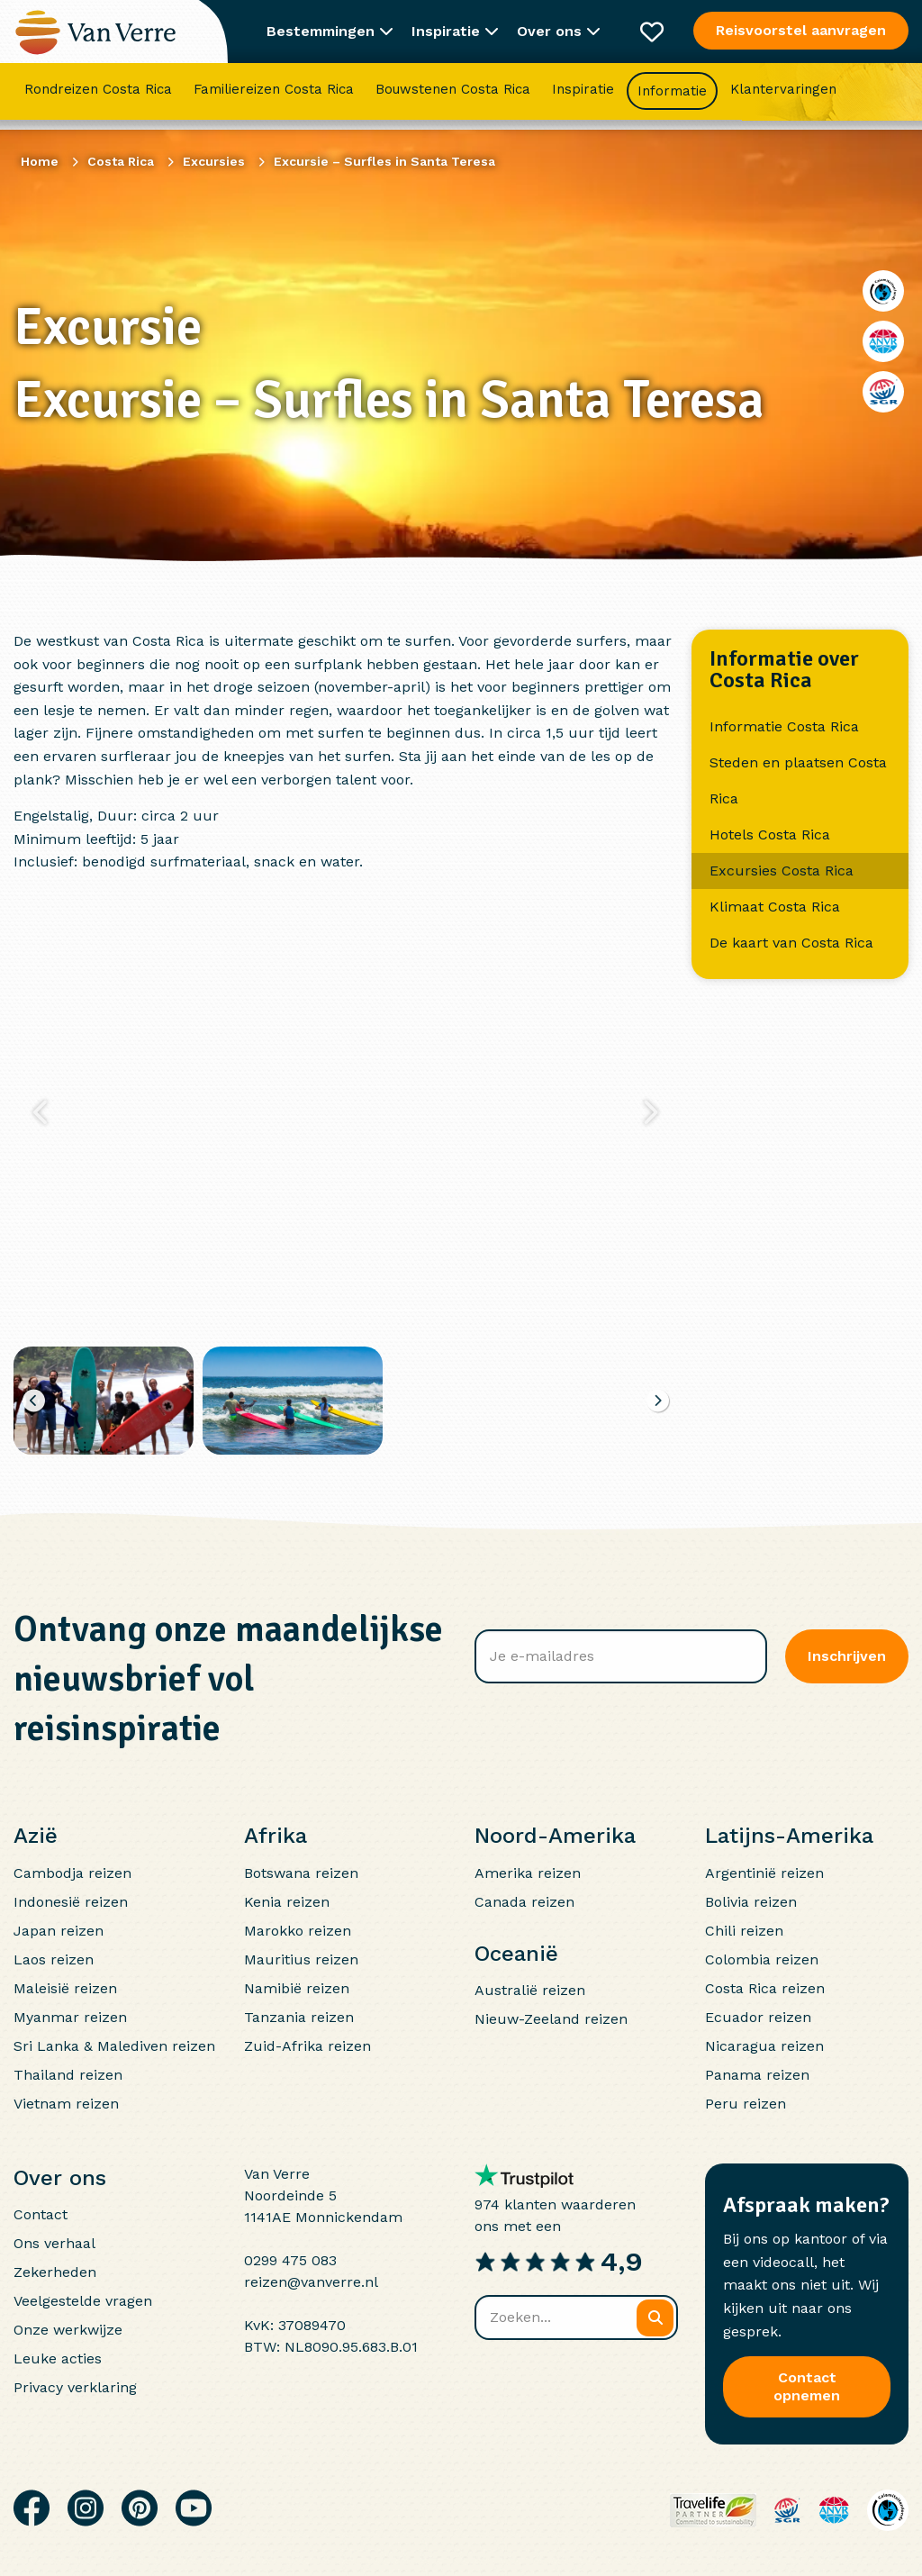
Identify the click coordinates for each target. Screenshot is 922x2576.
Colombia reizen (761, 1959)
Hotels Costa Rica (770, 834)
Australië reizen (530, 1990)
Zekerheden (55, 2272)
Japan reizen (59, 1930)
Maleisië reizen (65, 1988)
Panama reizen (757, 2074)
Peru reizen (745, 2103)
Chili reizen (744, 1930)
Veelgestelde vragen (83, 2300)
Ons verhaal (54, 2243)
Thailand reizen (68, 2074)
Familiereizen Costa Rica (274, 94)
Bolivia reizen (751, 1901)
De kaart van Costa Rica (791, 942)
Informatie (672, 96)
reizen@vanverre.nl (311, 2281)
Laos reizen (54, 1959)
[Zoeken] (655, 2317)
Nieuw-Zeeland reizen (551, 2018)
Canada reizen (524, 1901)
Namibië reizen (296, 1988)
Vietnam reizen (66, 2103)
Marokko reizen (297, 1930)
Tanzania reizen (299, 2017)
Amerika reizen (528, 1873)
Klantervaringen (783, 94)
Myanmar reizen (70, 2017)
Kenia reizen (287, 1901)
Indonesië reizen (71, 1901)
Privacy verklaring (75, 2387)
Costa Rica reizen (765, 1988)
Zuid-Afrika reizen (307, 2045)
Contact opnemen (806, 2386)
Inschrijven (847, 1655)
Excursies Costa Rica (782, 870)
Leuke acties (58, 2358)
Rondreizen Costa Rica (98, 94)
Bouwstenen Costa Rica (452, 94)
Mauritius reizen (301, 1959)
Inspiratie (583, 94)
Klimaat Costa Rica (775, 906)
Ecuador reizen (758, 2017)
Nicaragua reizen (764, 2045)
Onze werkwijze (68, 2329)
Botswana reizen (301, 1873)
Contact (41, 2214)
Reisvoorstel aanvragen (801, 30)
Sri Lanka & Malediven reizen (114, 2045)
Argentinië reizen (764, 1873)
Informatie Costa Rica (784, 726)
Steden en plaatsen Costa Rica (798, 780)
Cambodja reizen (72, 1873)
